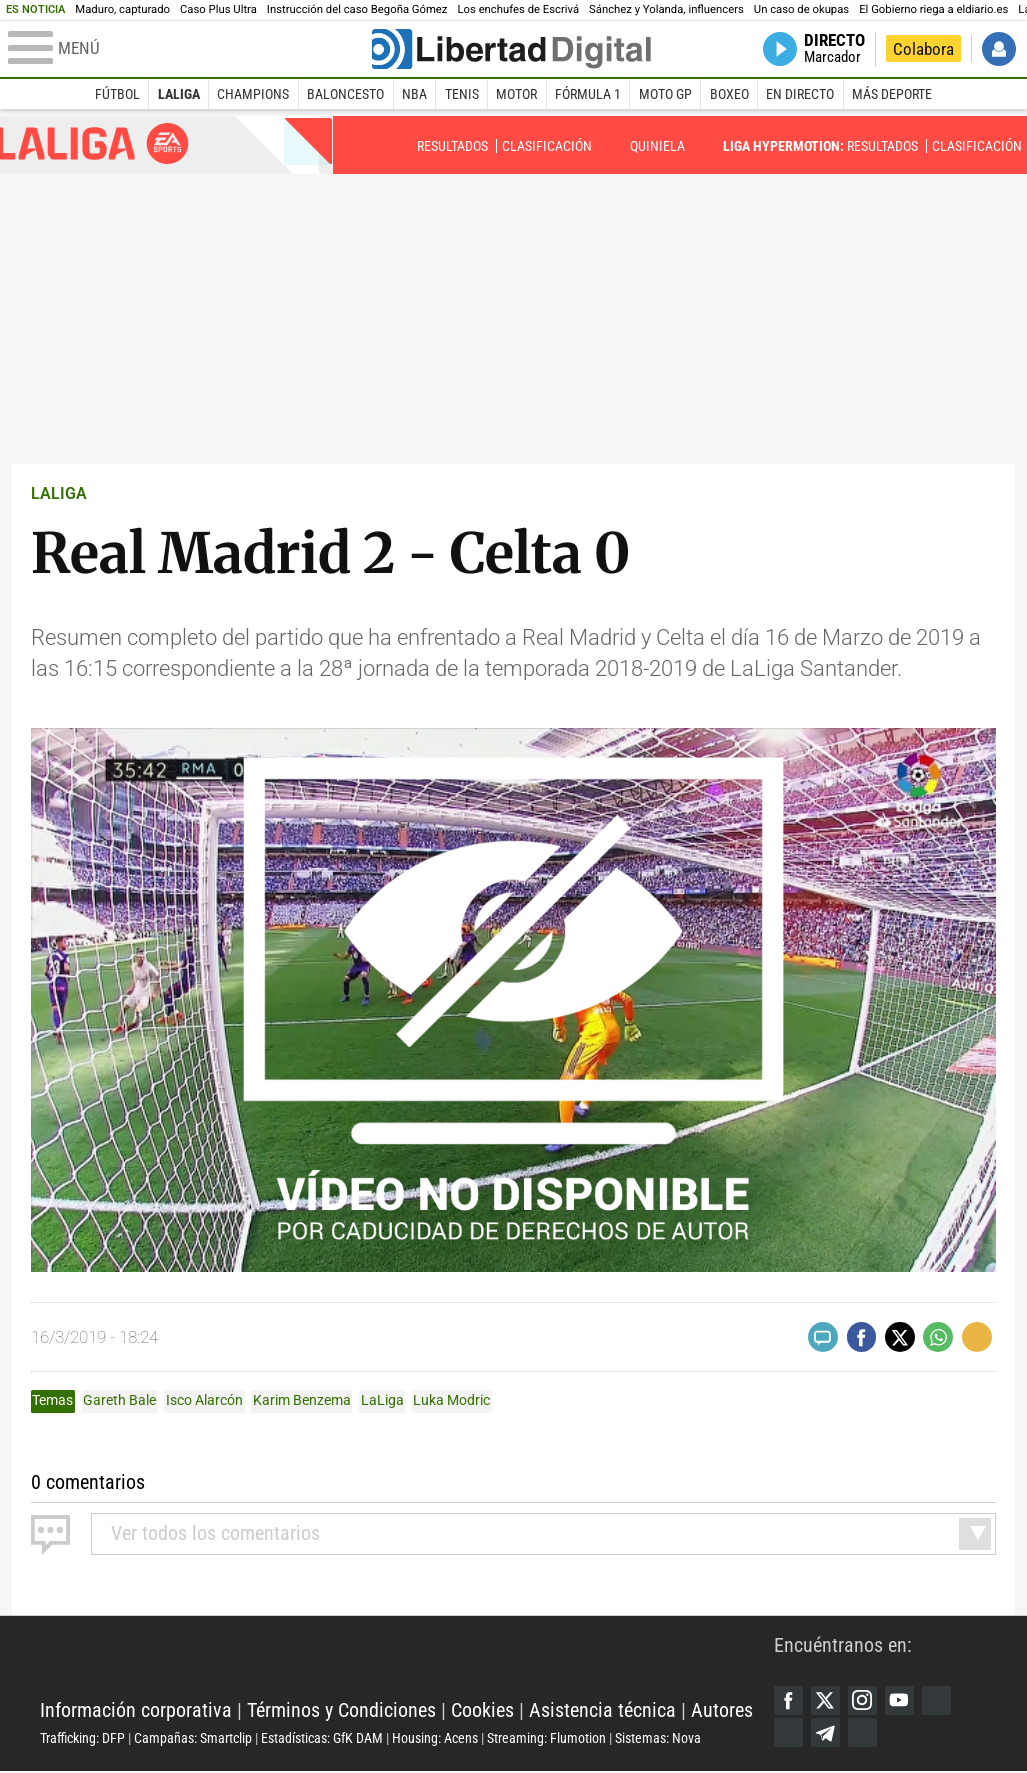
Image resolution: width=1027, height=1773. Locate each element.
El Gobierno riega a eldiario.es (933, 9)
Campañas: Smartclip (193, 1739)
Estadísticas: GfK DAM (322, 1739)
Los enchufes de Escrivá (518, 9)
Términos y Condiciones (341, 1711)
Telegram (827, 1734)
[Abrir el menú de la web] (188, 49)
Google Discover (940, 1701)
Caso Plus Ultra (218, 9)
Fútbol (117, 94)
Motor (516, 94)
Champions (253, 94)
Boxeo (729, 94)
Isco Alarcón (204, 1400)
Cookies (482, 1711)
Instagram (865, 1701)
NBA (414, 94)
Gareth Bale (119, 1400)
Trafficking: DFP (82, 1739)
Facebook (789, 1701)
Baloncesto (345, 94)
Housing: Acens (435, 1739)
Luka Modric (451, 1400)
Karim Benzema (302, 1400)
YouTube (903, 1701)
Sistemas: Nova (658, 1739)
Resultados (452, 146)
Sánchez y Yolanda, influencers (666, 9)
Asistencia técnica (602, 1711)
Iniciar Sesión (999, 49)
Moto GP (665, 94)
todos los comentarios (215, 1533)
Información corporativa (136, 1711)
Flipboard (789, 1734)
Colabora (923, 49)
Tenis (462, 94)
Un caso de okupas (801, 9)
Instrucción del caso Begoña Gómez (357, 9)
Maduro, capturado (122, 9)
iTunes (865, 1734)
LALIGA (59, 493)
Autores (722, 1711)
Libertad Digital (407, 1663)
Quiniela (657, 146)
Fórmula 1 (588, 94)
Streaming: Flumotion (546, 1739)
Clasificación (547, 146)
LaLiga (179, 94)
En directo (800, 94)
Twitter (827, 1701)
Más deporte (892, 94)
